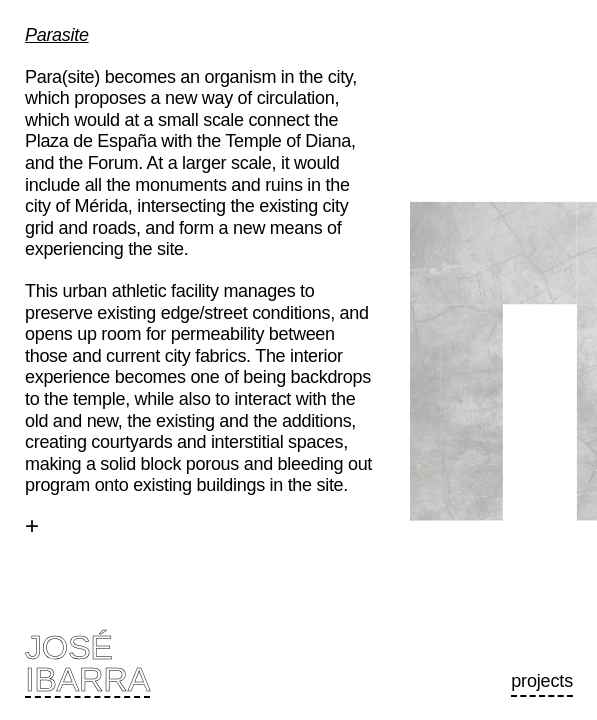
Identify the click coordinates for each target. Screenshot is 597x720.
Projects (542, 681)
